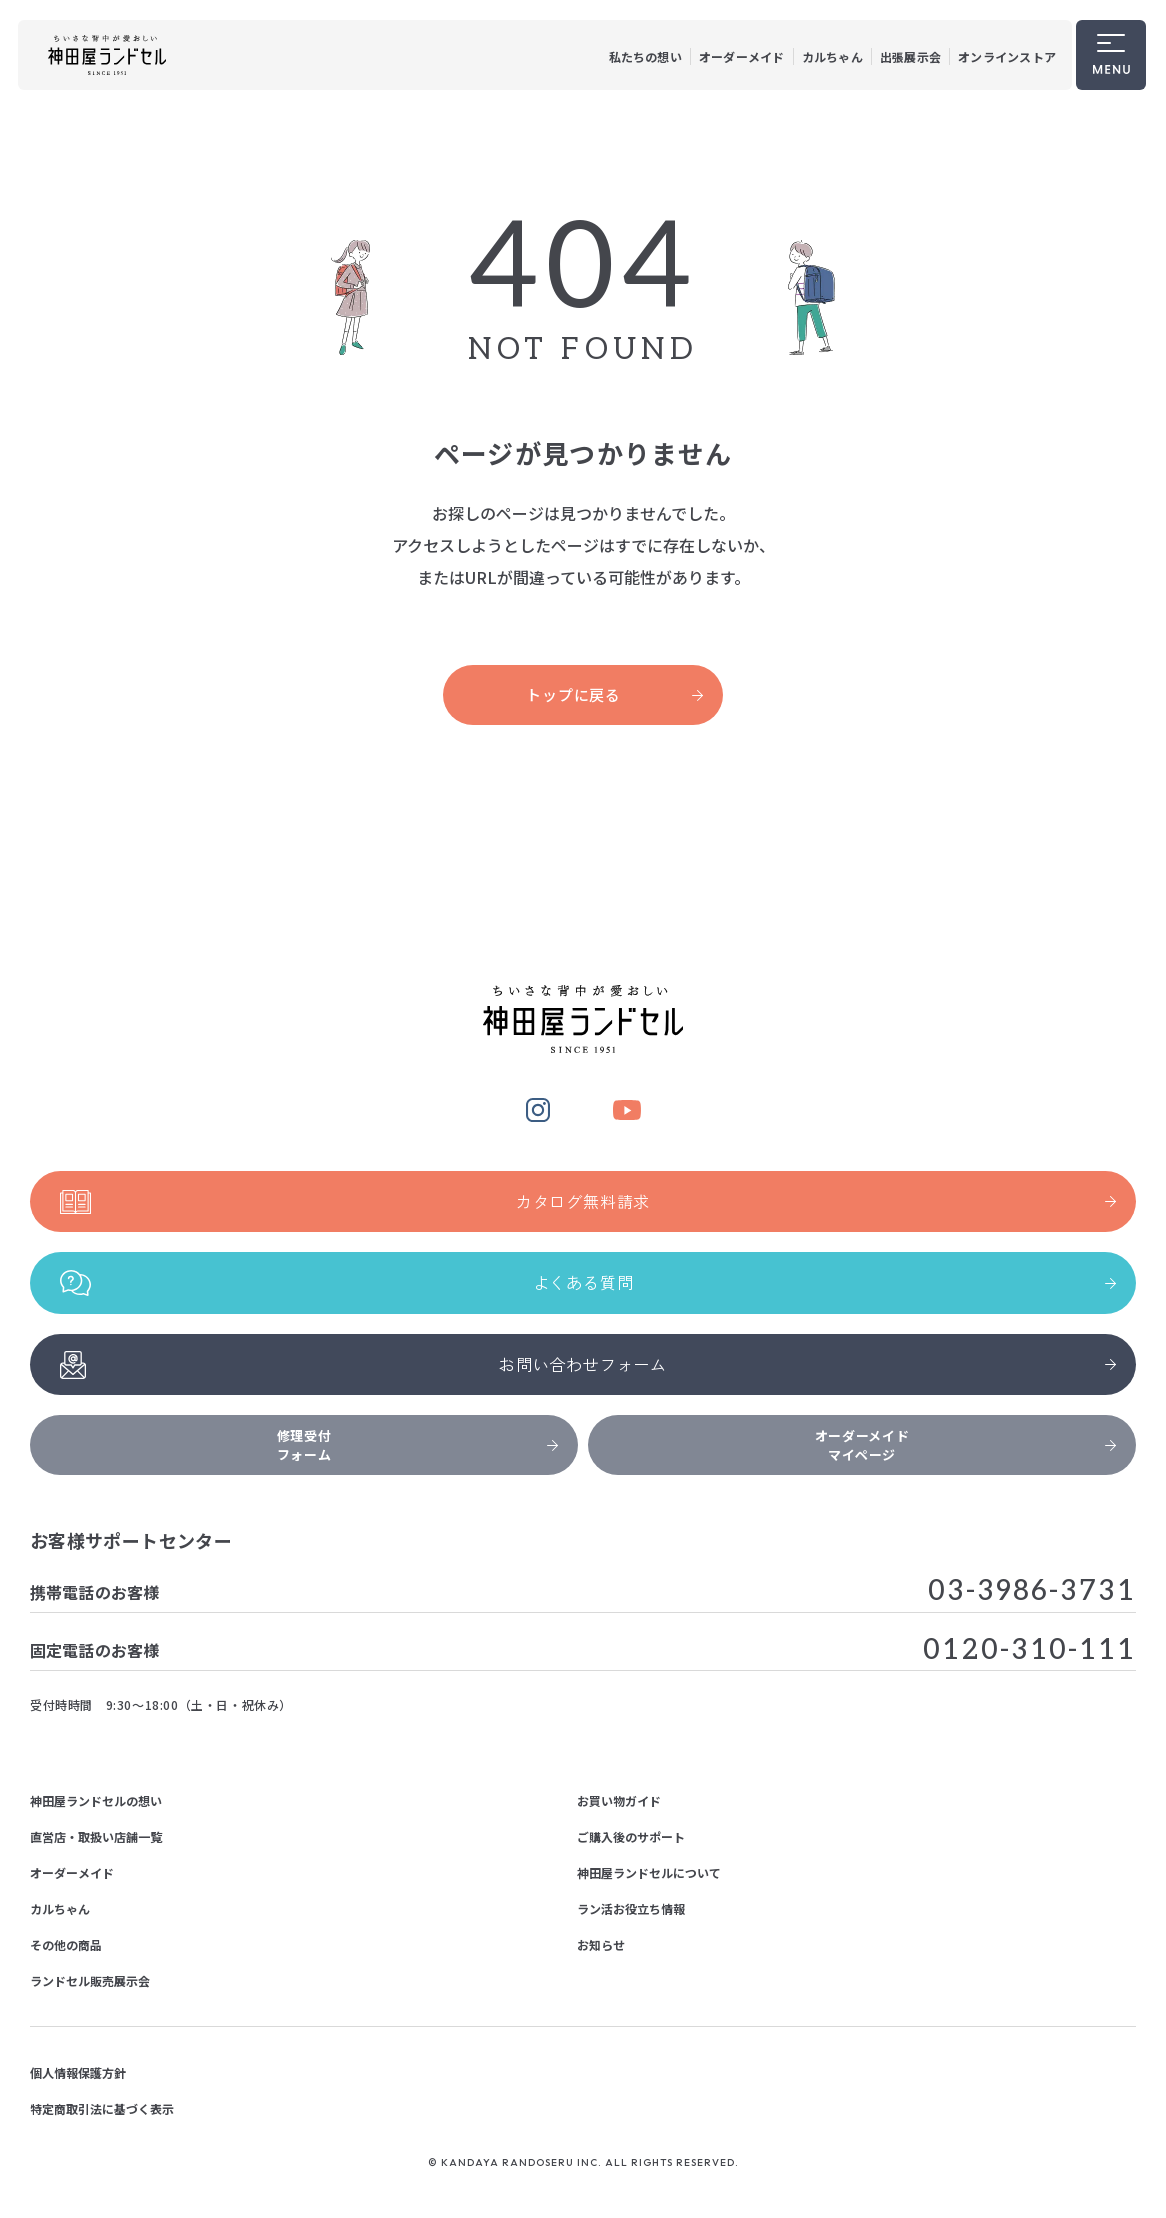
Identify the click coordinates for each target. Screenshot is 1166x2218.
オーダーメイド (742, 56)
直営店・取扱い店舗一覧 (96, 1836)
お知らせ (601, 1944)
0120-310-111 (1029, 1650)
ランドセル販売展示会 (90, 1980)
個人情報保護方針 (78, 2072)
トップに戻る (614, 694)
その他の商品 (66, 1944)
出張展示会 (910, 56)
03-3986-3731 (1032, 1591)
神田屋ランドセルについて (649, 1872)
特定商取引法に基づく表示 (102, 2108)
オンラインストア (1007, 56)
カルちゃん (832, 56)
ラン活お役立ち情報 (631, 1908)
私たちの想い (645, 56)
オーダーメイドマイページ (965, 1445)
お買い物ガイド (619, 1800)
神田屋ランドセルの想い (96, 1800)
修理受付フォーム (417, 1445)
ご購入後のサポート (631, 1836)
